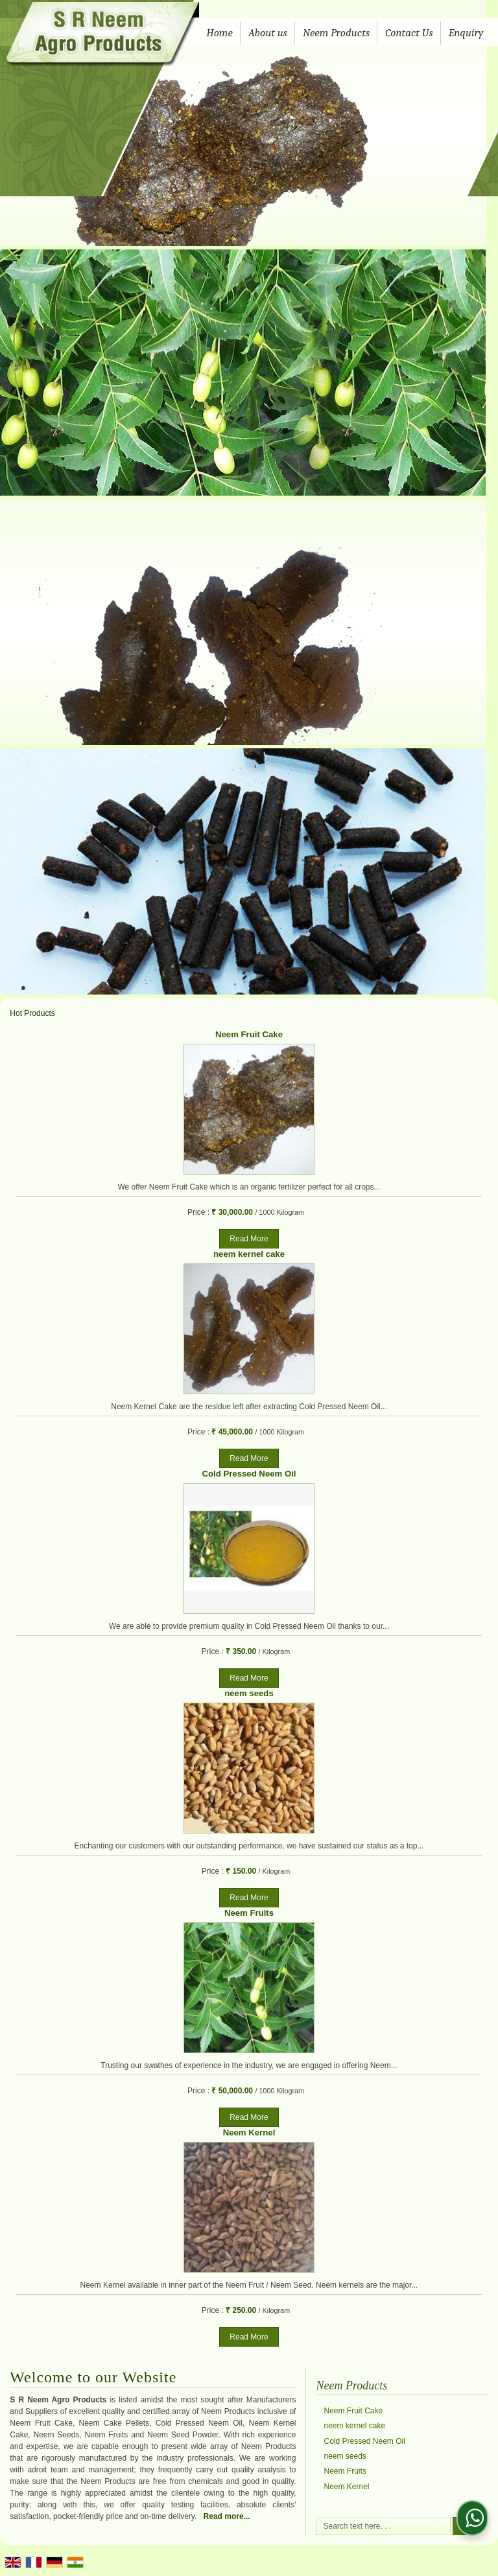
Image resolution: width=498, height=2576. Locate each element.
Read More (249, 1238)
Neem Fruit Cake (249, 1034)
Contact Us (409, 33)
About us (267, 33)
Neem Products (336, 33)
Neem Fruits (249, 1913)
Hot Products (32, 1013)
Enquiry (466, 33)
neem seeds (249, 1693)
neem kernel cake (249, 1254)
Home (219, 33)
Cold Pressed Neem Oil (249, 1473)
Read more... (227, 2516)
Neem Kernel (249, 2132)
